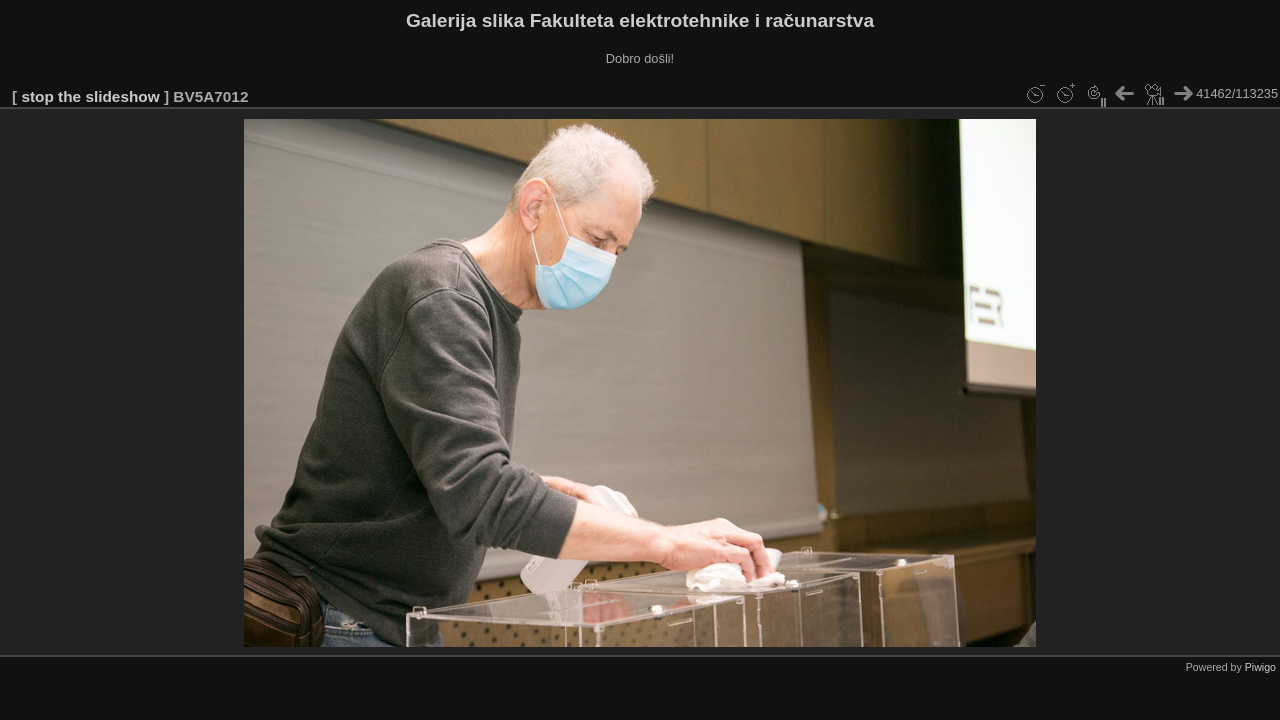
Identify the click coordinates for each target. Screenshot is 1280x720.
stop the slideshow (90, 96)
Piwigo (1260, 667)
